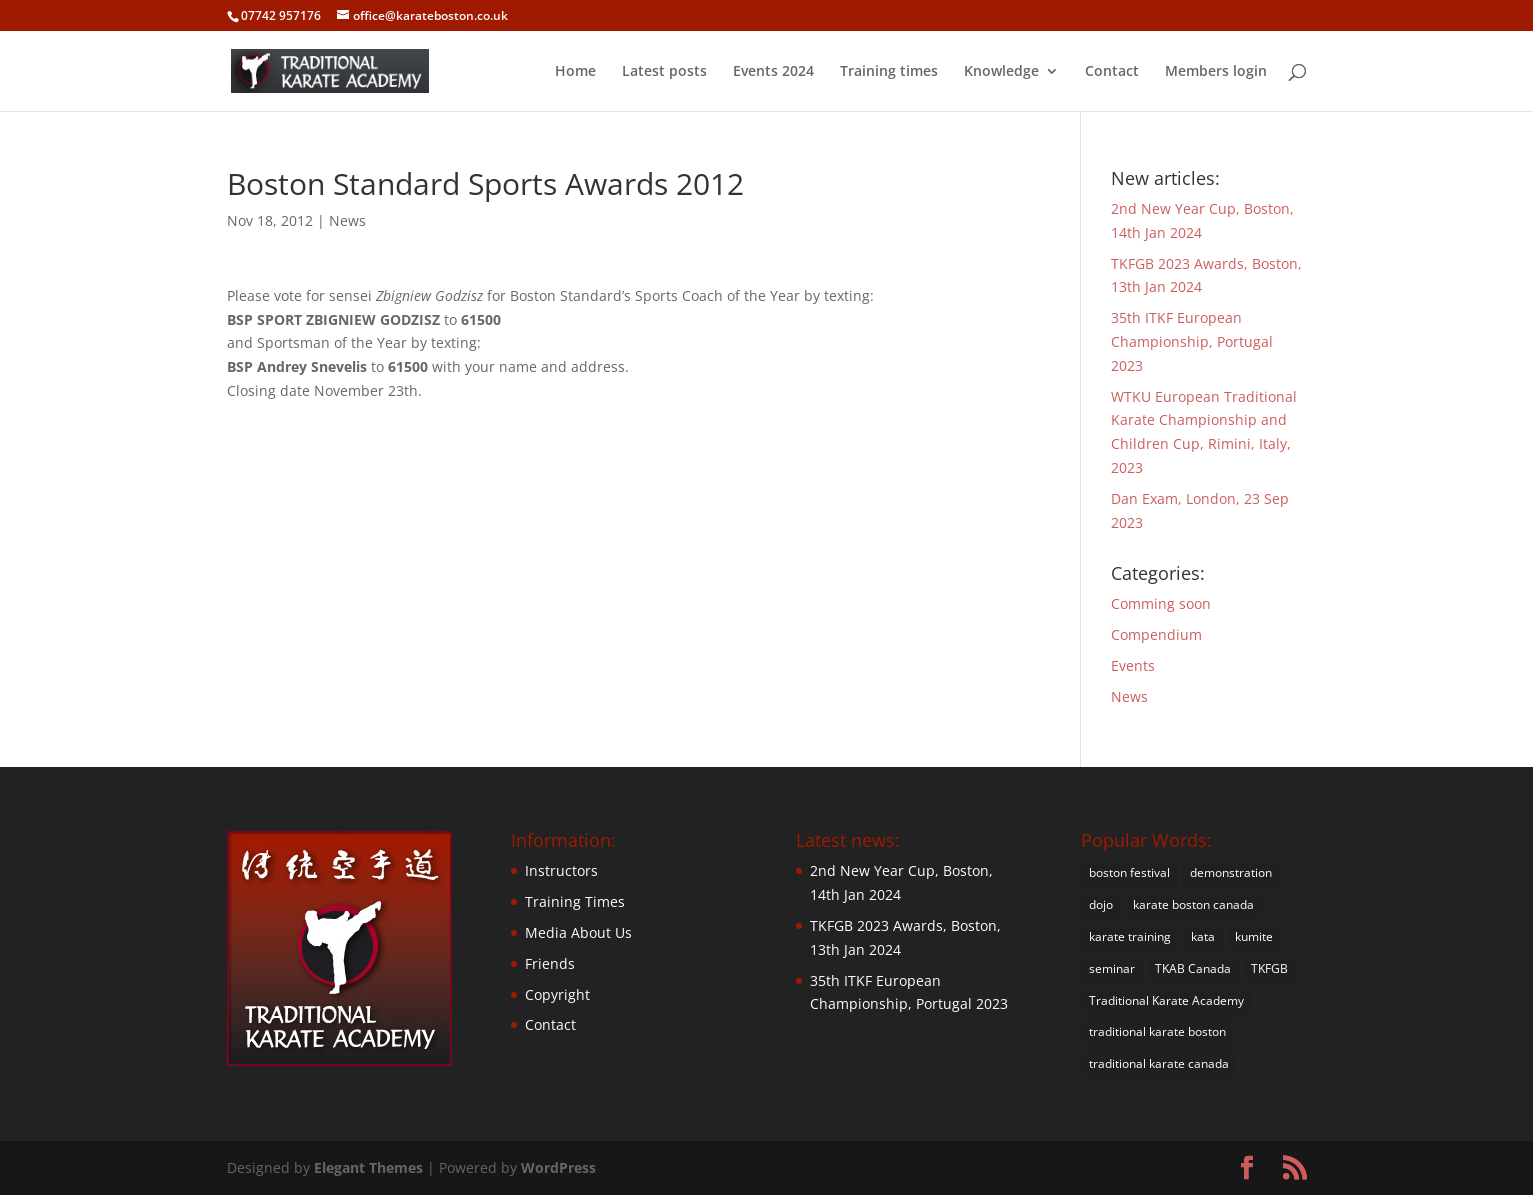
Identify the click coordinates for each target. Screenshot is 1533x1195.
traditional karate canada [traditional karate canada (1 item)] (1159, 1063)
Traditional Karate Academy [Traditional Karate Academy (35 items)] (1166, 1000)
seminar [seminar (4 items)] (1112, 968)
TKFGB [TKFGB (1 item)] (1269, 968)
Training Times (575, 901)
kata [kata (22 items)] (1203, 936)
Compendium (1156, 634)
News (347, 220)
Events (1133, 665)
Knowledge (1001, 72)
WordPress (558, 1167)
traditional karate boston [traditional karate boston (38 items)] (1157, 1031)
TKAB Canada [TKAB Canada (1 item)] (1193, 968)
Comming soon (1161, 603)
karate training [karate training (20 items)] (1130, 936)
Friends (550, 963)
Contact (1112, 72)
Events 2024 (773, 72)
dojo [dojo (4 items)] (1101, 904)
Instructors (561, 870)
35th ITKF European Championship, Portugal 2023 (1192, 341)
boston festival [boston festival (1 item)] (1129, 872)
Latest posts (664, 72)
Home (575, 72)
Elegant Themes (368, 1167)
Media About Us (578, 932)
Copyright (557, 994)
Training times (889, 72)
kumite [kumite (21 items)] (1254, 936)
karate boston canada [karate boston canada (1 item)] (1193, 904)
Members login (1216, 72)
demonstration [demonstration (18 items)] (1231, 872)
